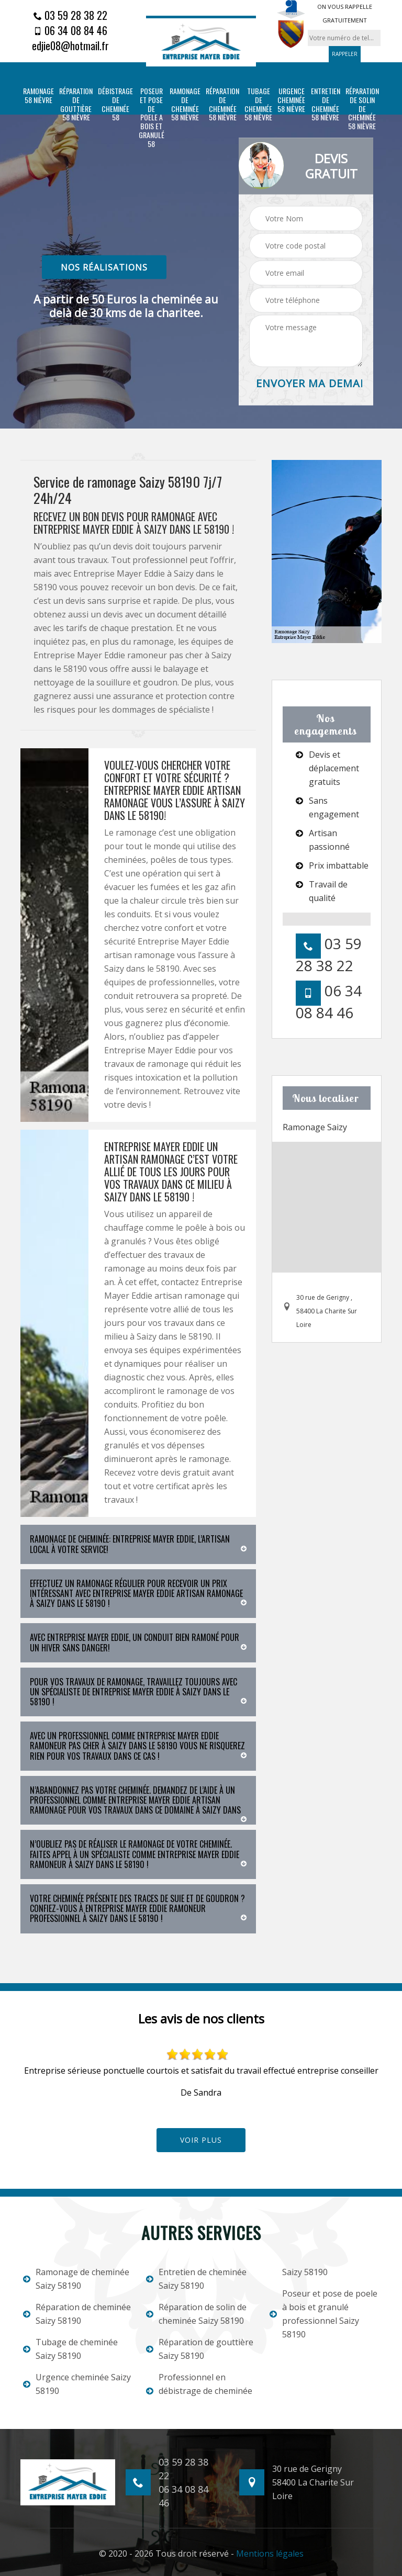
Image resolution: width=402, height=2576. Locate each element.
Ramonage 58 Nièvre (38, 96)
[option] (201, 2073)
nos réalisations (104, 267)
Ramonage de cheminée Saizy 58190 (76, 2278)
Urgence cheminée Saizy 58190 (77, 2384)
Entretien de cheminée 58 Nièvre (325, 104)
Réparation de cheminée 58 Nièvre (222, 104)
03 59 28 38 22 (70, 15)
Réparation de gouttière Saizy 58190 (199, 2348)
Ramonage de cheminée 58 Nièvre (185, 104)
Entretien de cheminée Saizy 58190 (196, 2278)
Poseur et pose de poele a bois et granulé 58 (151, 118)
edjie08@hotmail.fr (70, 45)
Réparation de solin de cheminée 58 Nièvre (362, 109)
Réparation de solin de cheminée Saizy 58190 (196, 2313)
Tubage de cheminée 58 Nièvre (258, 104)
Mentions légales (270, 2553)
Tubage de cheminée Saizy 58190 (70, 2348)
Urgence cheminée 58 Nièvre (291, 100)
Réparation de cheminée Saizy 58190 (77, 2313)
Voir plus (201, 2140)
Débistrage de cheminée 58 (115, 104)
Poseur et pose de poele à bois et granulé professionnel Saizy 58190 (323, 2314)
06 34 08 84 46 (70, 30)
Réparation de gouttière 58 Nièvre (76, 104)
